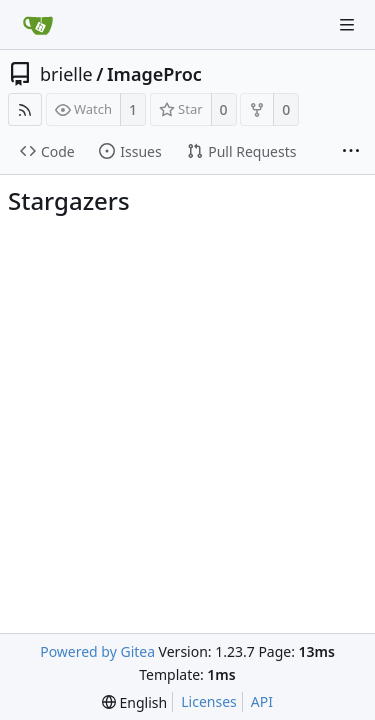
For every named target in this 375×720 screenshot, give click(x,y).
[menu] (134, 702)
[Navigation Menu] (347, 25)
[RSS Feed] (25, 109)
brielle (66, 74)
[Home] (38, 25)
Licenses (209, 701)
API (262, 701)
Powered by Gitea (97, 651)
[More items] (351, 152)
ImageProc (154, 74)
